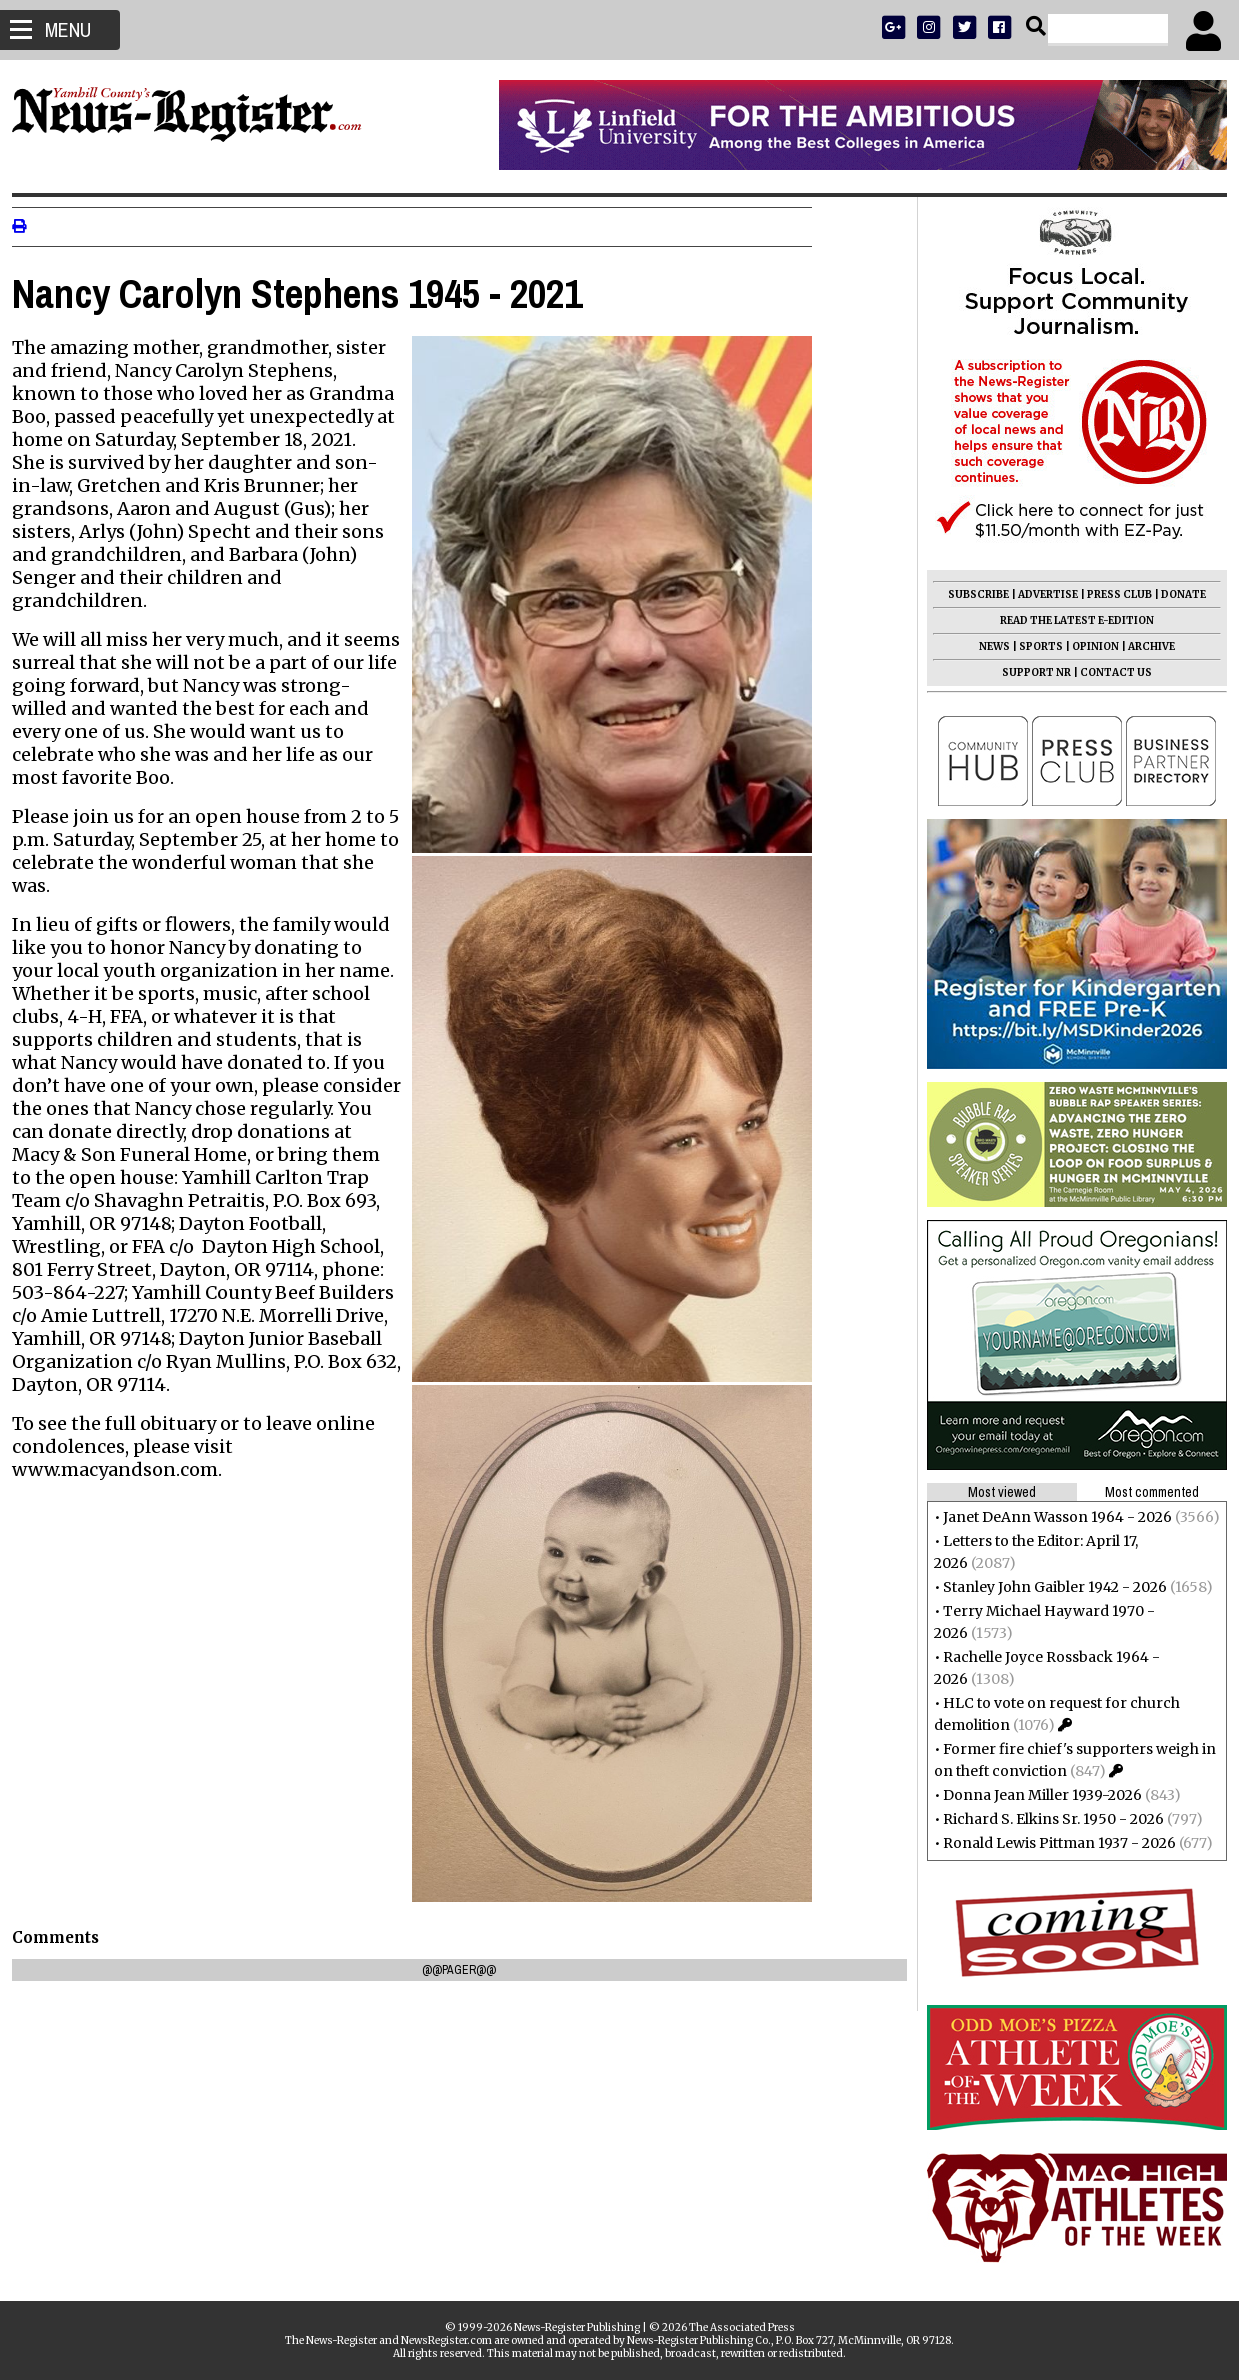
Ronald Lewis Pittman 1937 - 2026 (1051, 1843)
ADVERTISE (1040, 594)
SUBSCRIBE (970, 594)
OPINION (1087, 646)
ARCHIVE (1143, 646)
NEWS (986, 646)
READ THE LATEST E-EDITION (1069, 620)
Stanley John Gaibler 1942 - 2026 (1047, 1587)
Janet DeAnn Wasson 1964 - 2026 (1049, 1517)
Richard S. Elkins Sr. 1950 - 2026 (1045, 1819)
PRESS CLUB (1111, 594)
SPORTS (1033, 646)
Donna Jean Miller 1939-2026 (1034, 1795)
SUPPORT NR (1028, 672)
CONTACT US (1108, 672)
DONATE (1175, 594)
